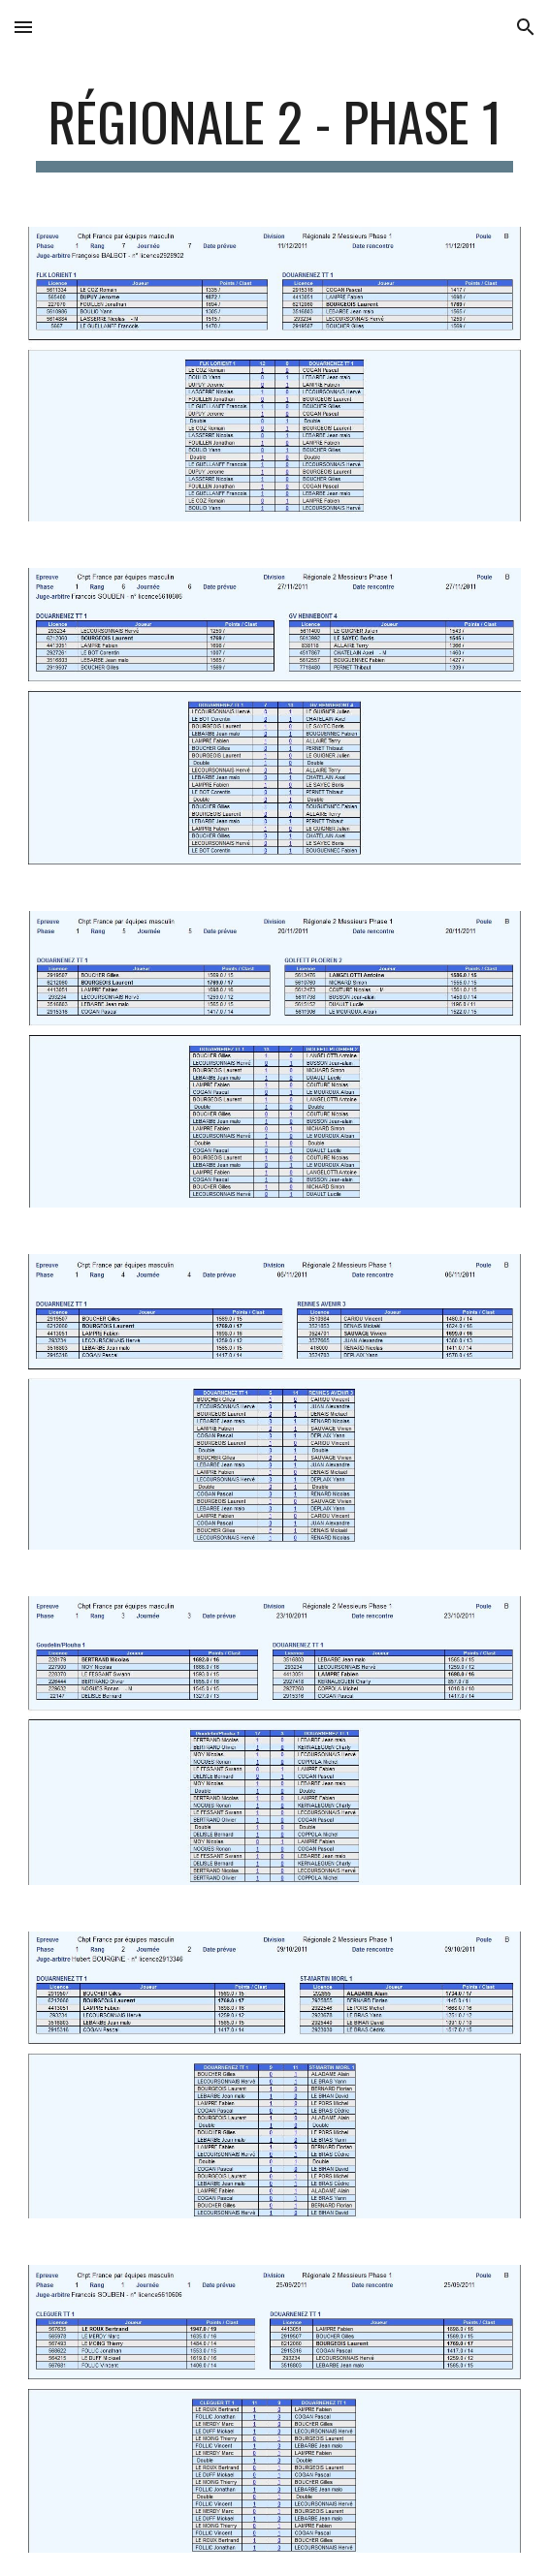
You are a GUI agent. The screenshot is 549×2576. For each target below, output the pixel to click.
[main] (274, 130)
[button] (23, 26)
